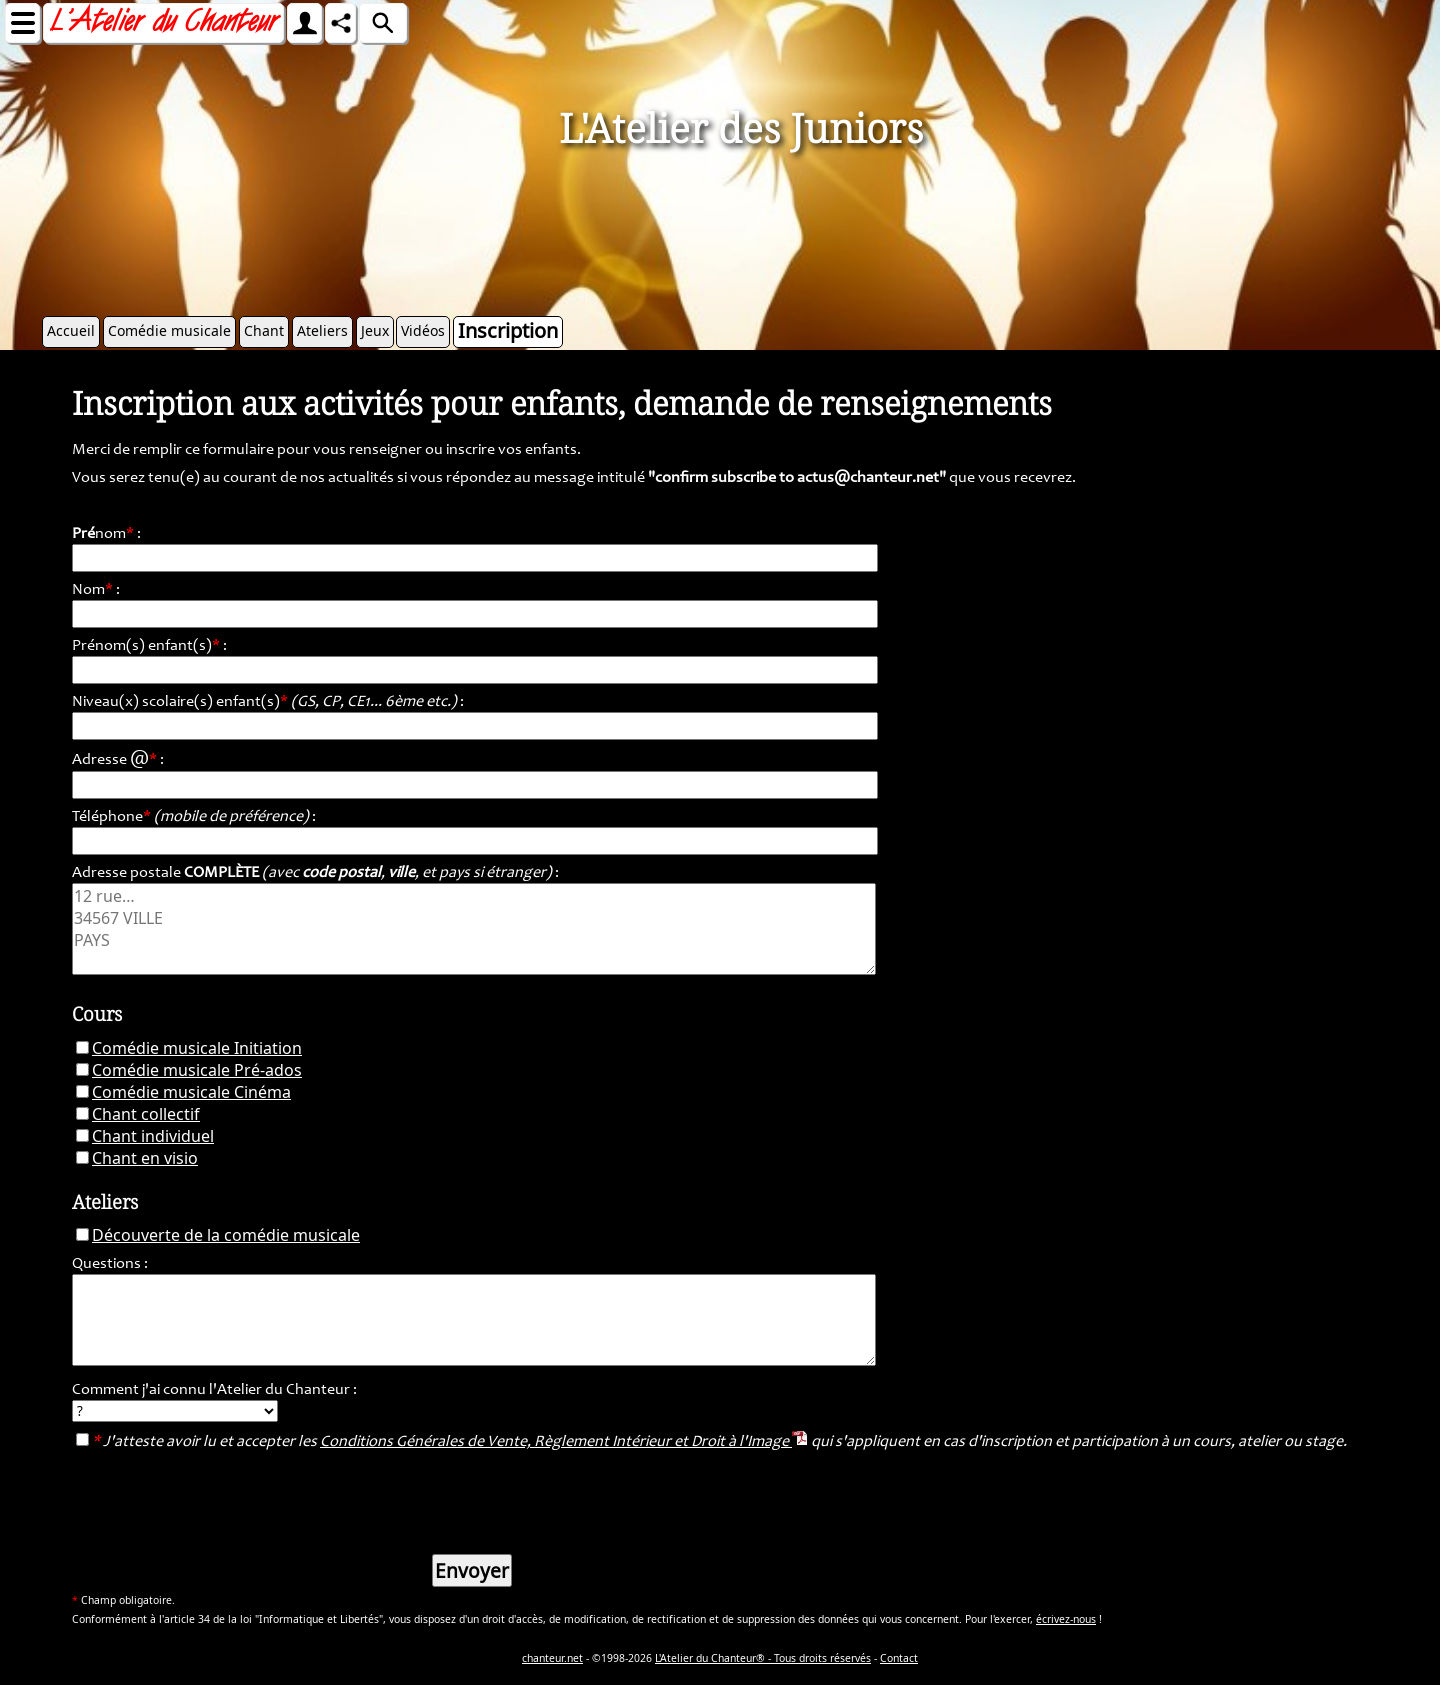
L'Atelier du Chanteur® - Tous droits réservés (763, 1658)
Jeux (375, 330)
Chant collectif (146, 1114)
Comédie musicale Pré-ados (197, 1070)
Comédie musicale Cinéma (191, 1092)
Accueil (71, 330)
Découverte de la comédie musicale (226, 1235)
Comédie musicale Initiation (197, 1048)
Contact (899, 1658)
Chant (264, 330)
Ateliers (322, 330)
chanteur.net (552, 1658)
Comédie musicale (169, 330)
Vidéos (423, 330)
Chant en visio (145, 1158)
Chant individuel (153, 1136)
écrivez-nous (1066, 1619)
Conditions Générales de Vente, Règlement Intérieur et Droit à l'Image (564, 1442)
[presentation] (224, 1499)
